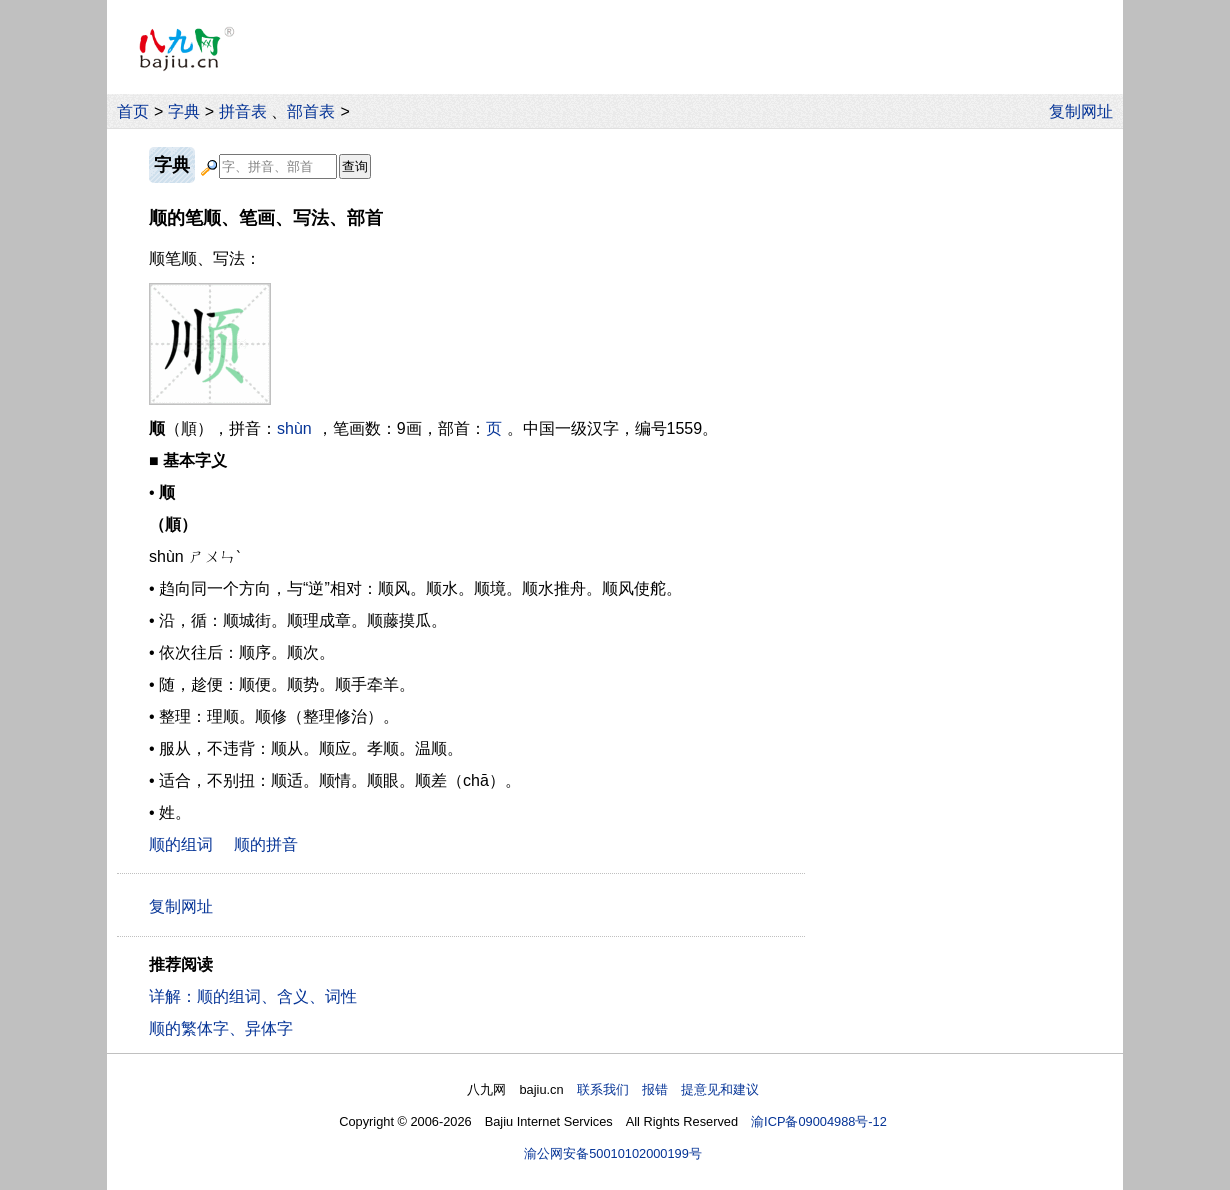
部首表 (311, 111)
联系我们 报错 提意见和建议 (668, 1089)
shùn (294, 428)
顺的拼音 (266, 844)
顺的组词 (181, 844)
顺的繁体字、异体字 (221, 1028)
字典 (184, 111)
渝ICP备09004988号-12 (819, 1121)
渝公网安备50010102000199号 (613, 1153)
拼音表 (243, 111)
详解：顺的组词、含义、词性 (253, 996)
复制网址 (1086, 111)
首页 (133, 111)
